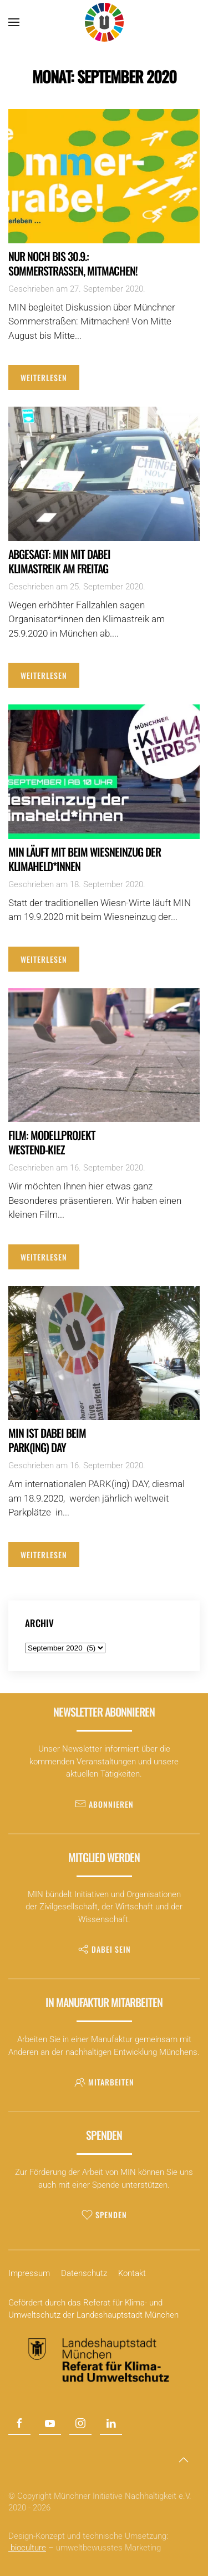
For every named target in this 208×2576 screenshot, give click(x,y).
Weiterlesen (44, 377)
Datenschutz (84, 2273)
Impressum (29, 2273)
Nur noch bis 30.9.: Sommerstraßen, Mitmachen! (73, 263)
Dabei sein (104, 1949)
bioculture (27, 2548)
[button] (13, 22)
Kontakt (132, 2273)
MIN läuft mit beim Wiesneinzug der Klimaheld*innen (84, 858)
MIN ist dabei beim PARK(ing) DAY (47, 1439)
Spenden (104, 2214)
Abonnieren (104, 1804)
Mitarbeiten (104, 2082)
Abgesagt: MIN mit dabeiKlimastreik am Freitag (59, 561)
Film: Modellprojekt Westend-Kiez (51, 1142)
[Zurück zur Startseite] (104, 22)
